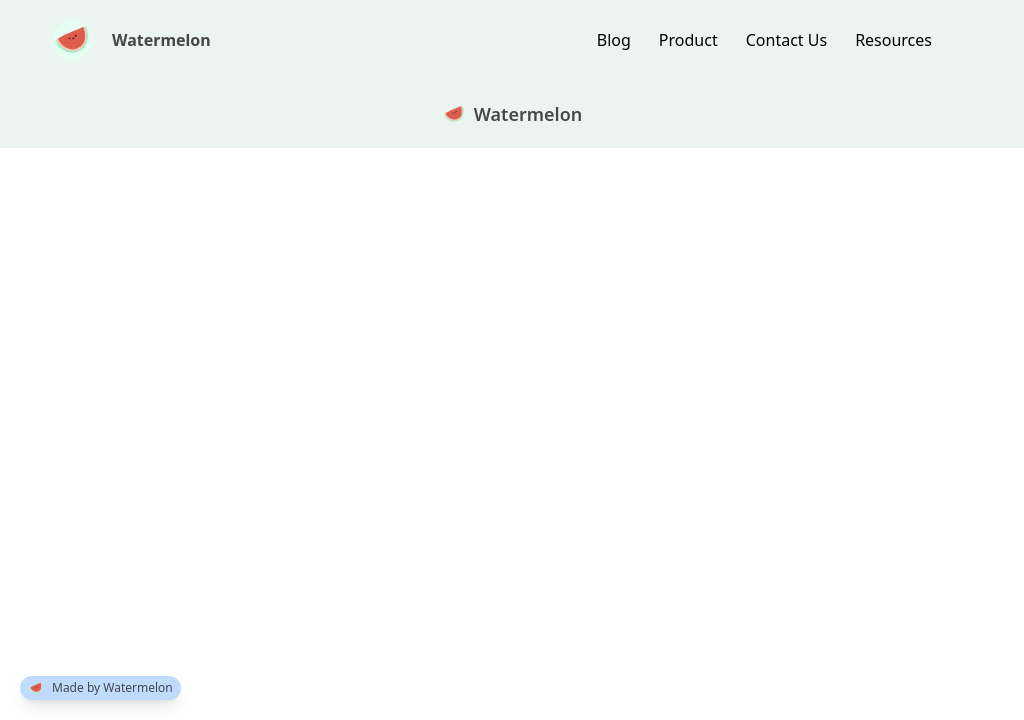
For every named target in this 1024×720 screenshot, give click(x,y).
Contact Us (786, 40)
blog (614, 40)
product (688, 40)
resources (893, 40)
